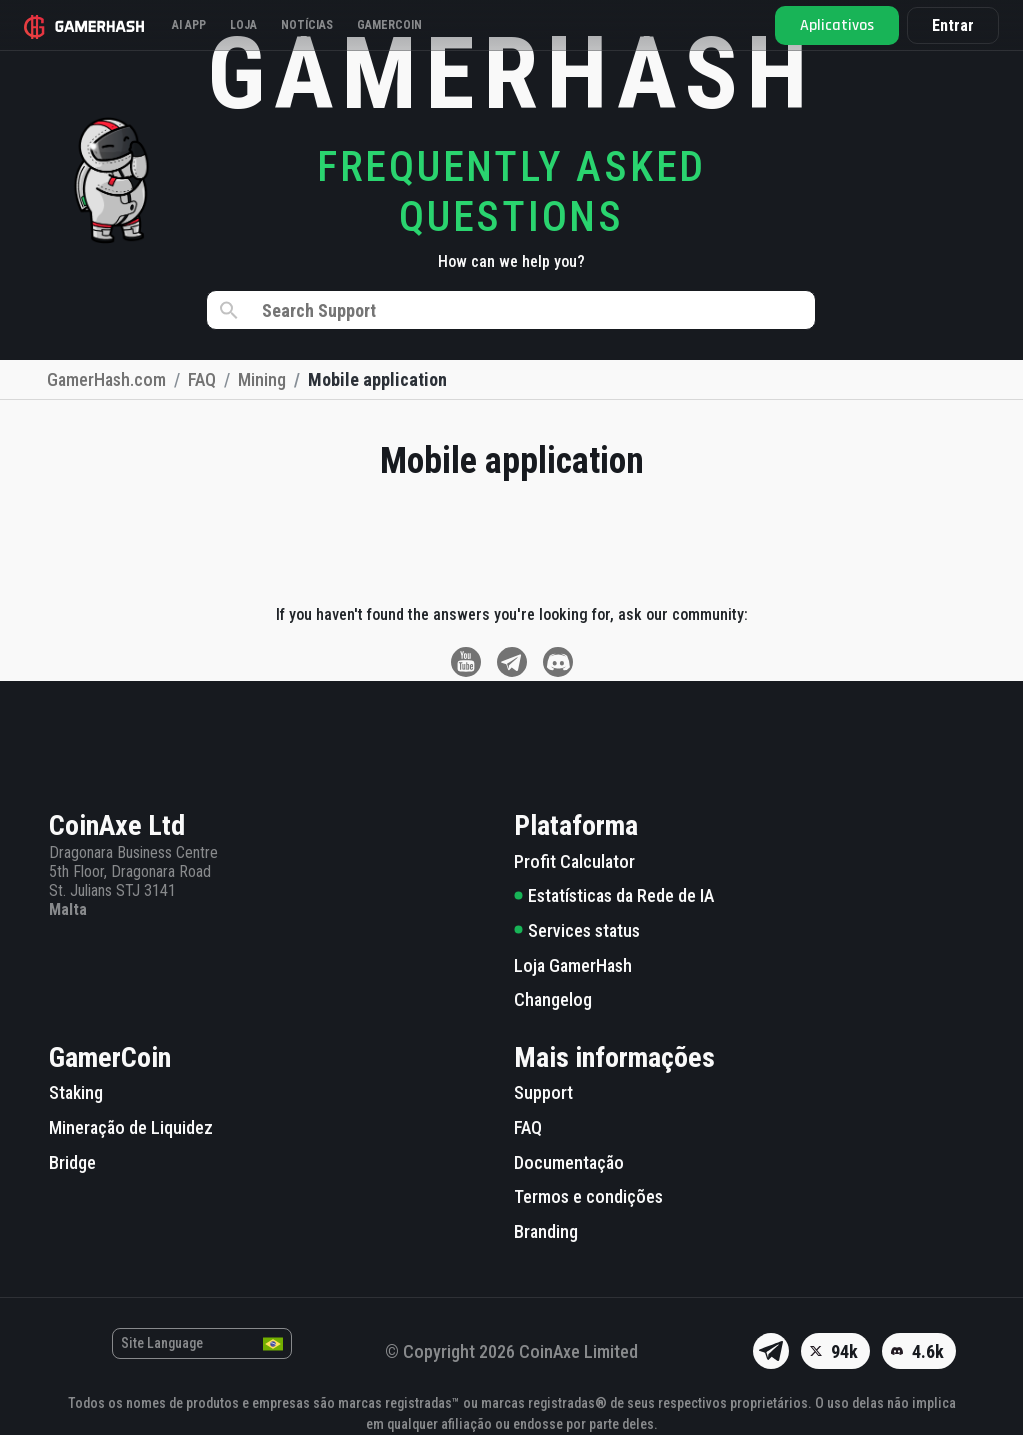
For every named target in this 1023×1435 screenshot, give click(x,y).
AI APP (189, 25)
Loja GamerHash (573, 965)
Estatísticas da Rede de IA (614, 895)
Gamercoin (389, 25)
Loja (243, 25)
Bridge (72, 1162)
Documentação (569, 1162)
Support (543, 1092)
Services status (577, 930)
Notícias (307, 25)
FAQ (528, 1127)
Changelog (553, 999)
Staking (76, 1092)
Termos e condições (588, 1196)
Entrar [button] (953, 25)
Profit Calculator (574, 861)
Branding (546, 1231)
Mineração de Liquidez (131, 1127)
